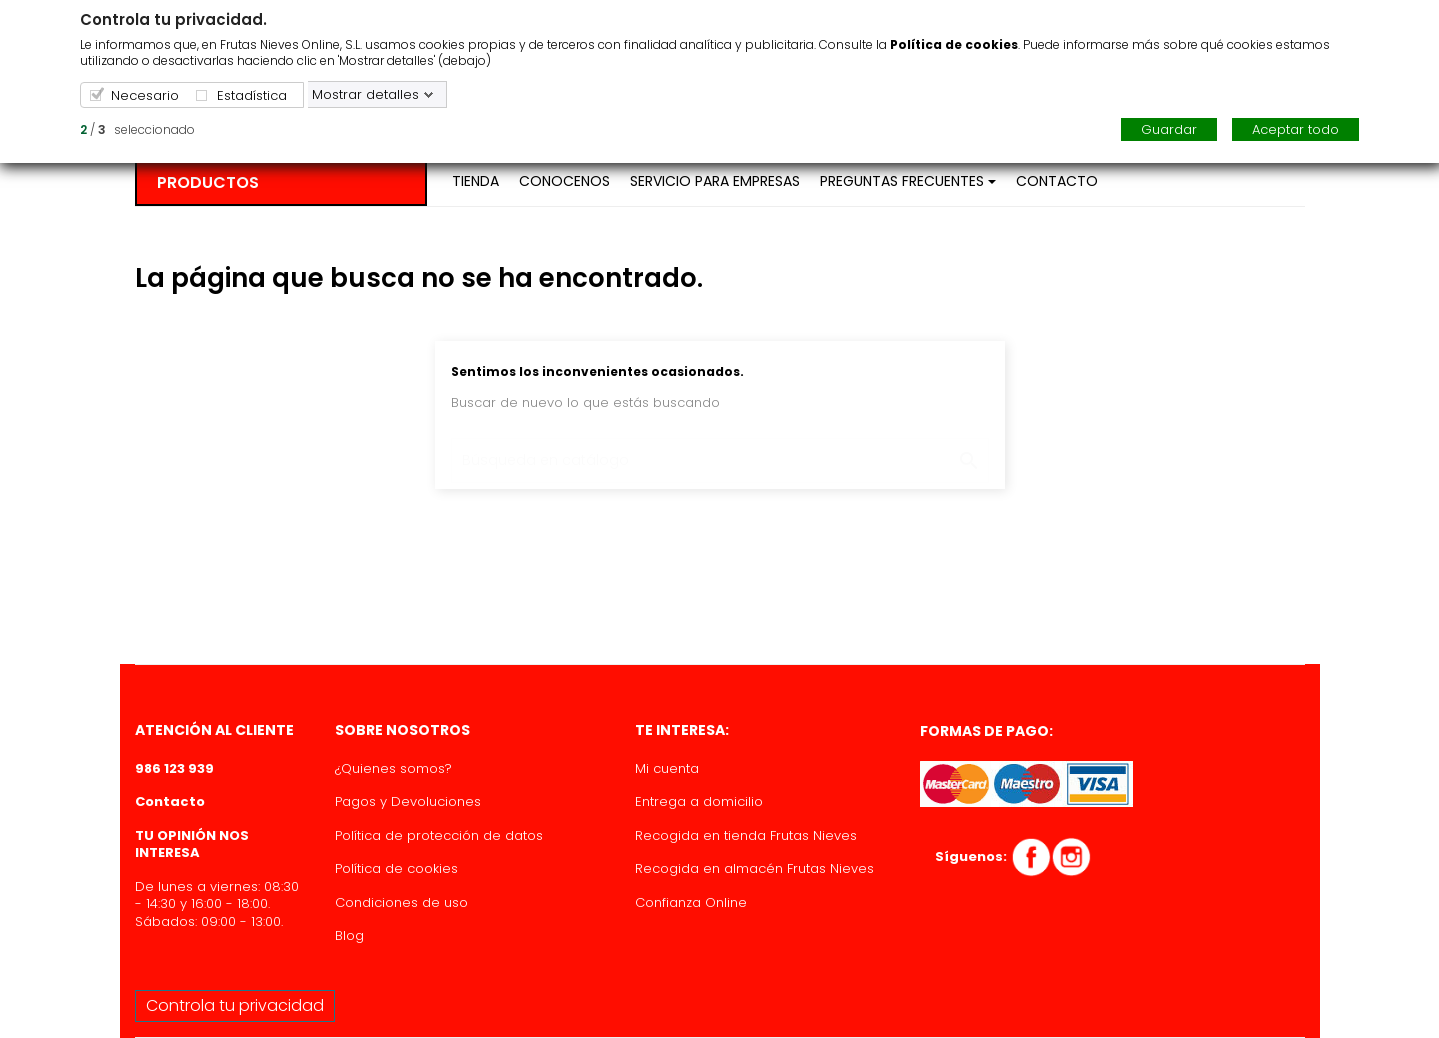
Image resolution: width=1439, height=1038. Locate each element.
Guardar (1169, 129)
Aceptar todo (1295, 129)
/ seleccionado (137, 129)
